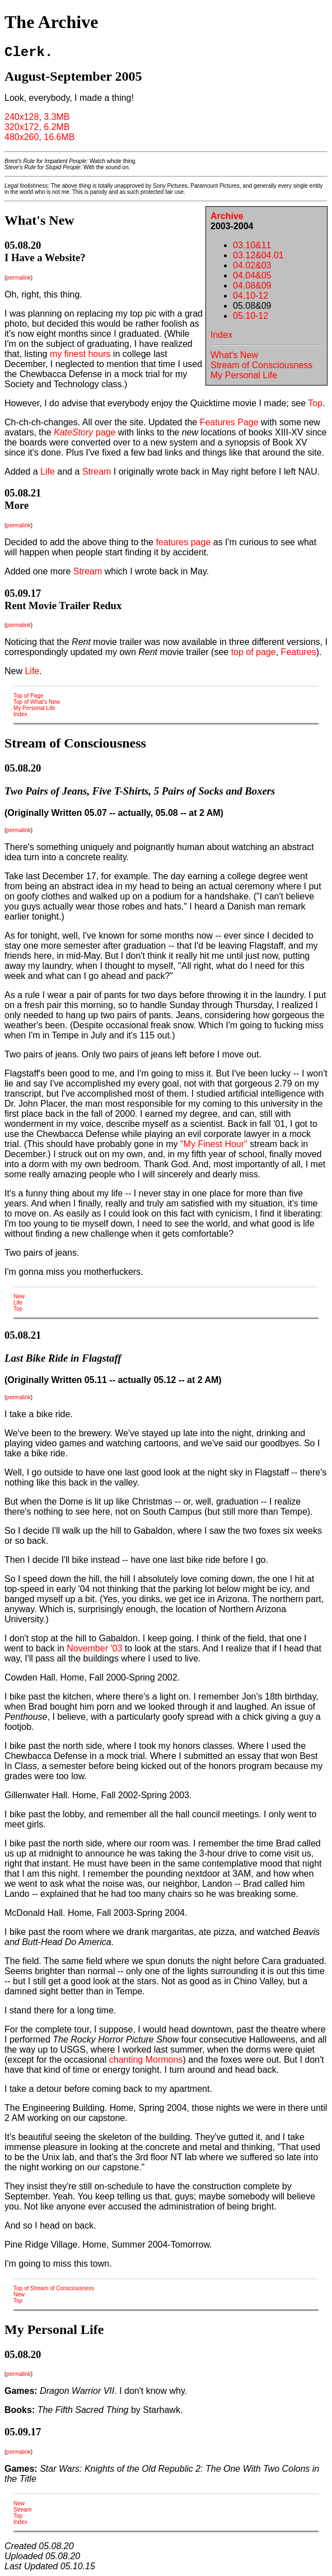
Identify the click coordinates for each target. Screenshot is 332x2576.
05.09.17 (22, 593)
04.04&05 (252, 275)
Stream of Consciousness (261, 365)
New (19, 1296)
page (84, 432)
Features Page (229, 422)
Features (298, 652)
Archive (227, 216)
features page (183, 542)
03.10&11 (252, 245)
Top (315, 403)
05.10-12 (250, 316)
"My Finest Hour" (213, 1144)
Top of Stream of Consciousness (53, 2288)
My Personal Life (244, 375)
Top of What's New (36, 702)
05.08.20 (22, 245)
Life (47, 471)
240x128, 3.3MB (37, 117)
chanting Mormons (146, 2059)
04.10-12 (250, 295)
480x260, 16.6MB (39, 137)
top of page (253, 652)
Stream (96, 471)
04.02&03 (252, 265)
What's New (234, 355)
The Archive (51, 22)
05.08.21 (22, 493)
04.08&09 (252, 285)
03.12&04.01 (258, 255)
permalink (18, 278)
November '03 (94, 1648)
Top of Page (28, 696)
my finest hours (80, 354)
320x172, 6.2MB (37, 127)
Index (221, 335)
